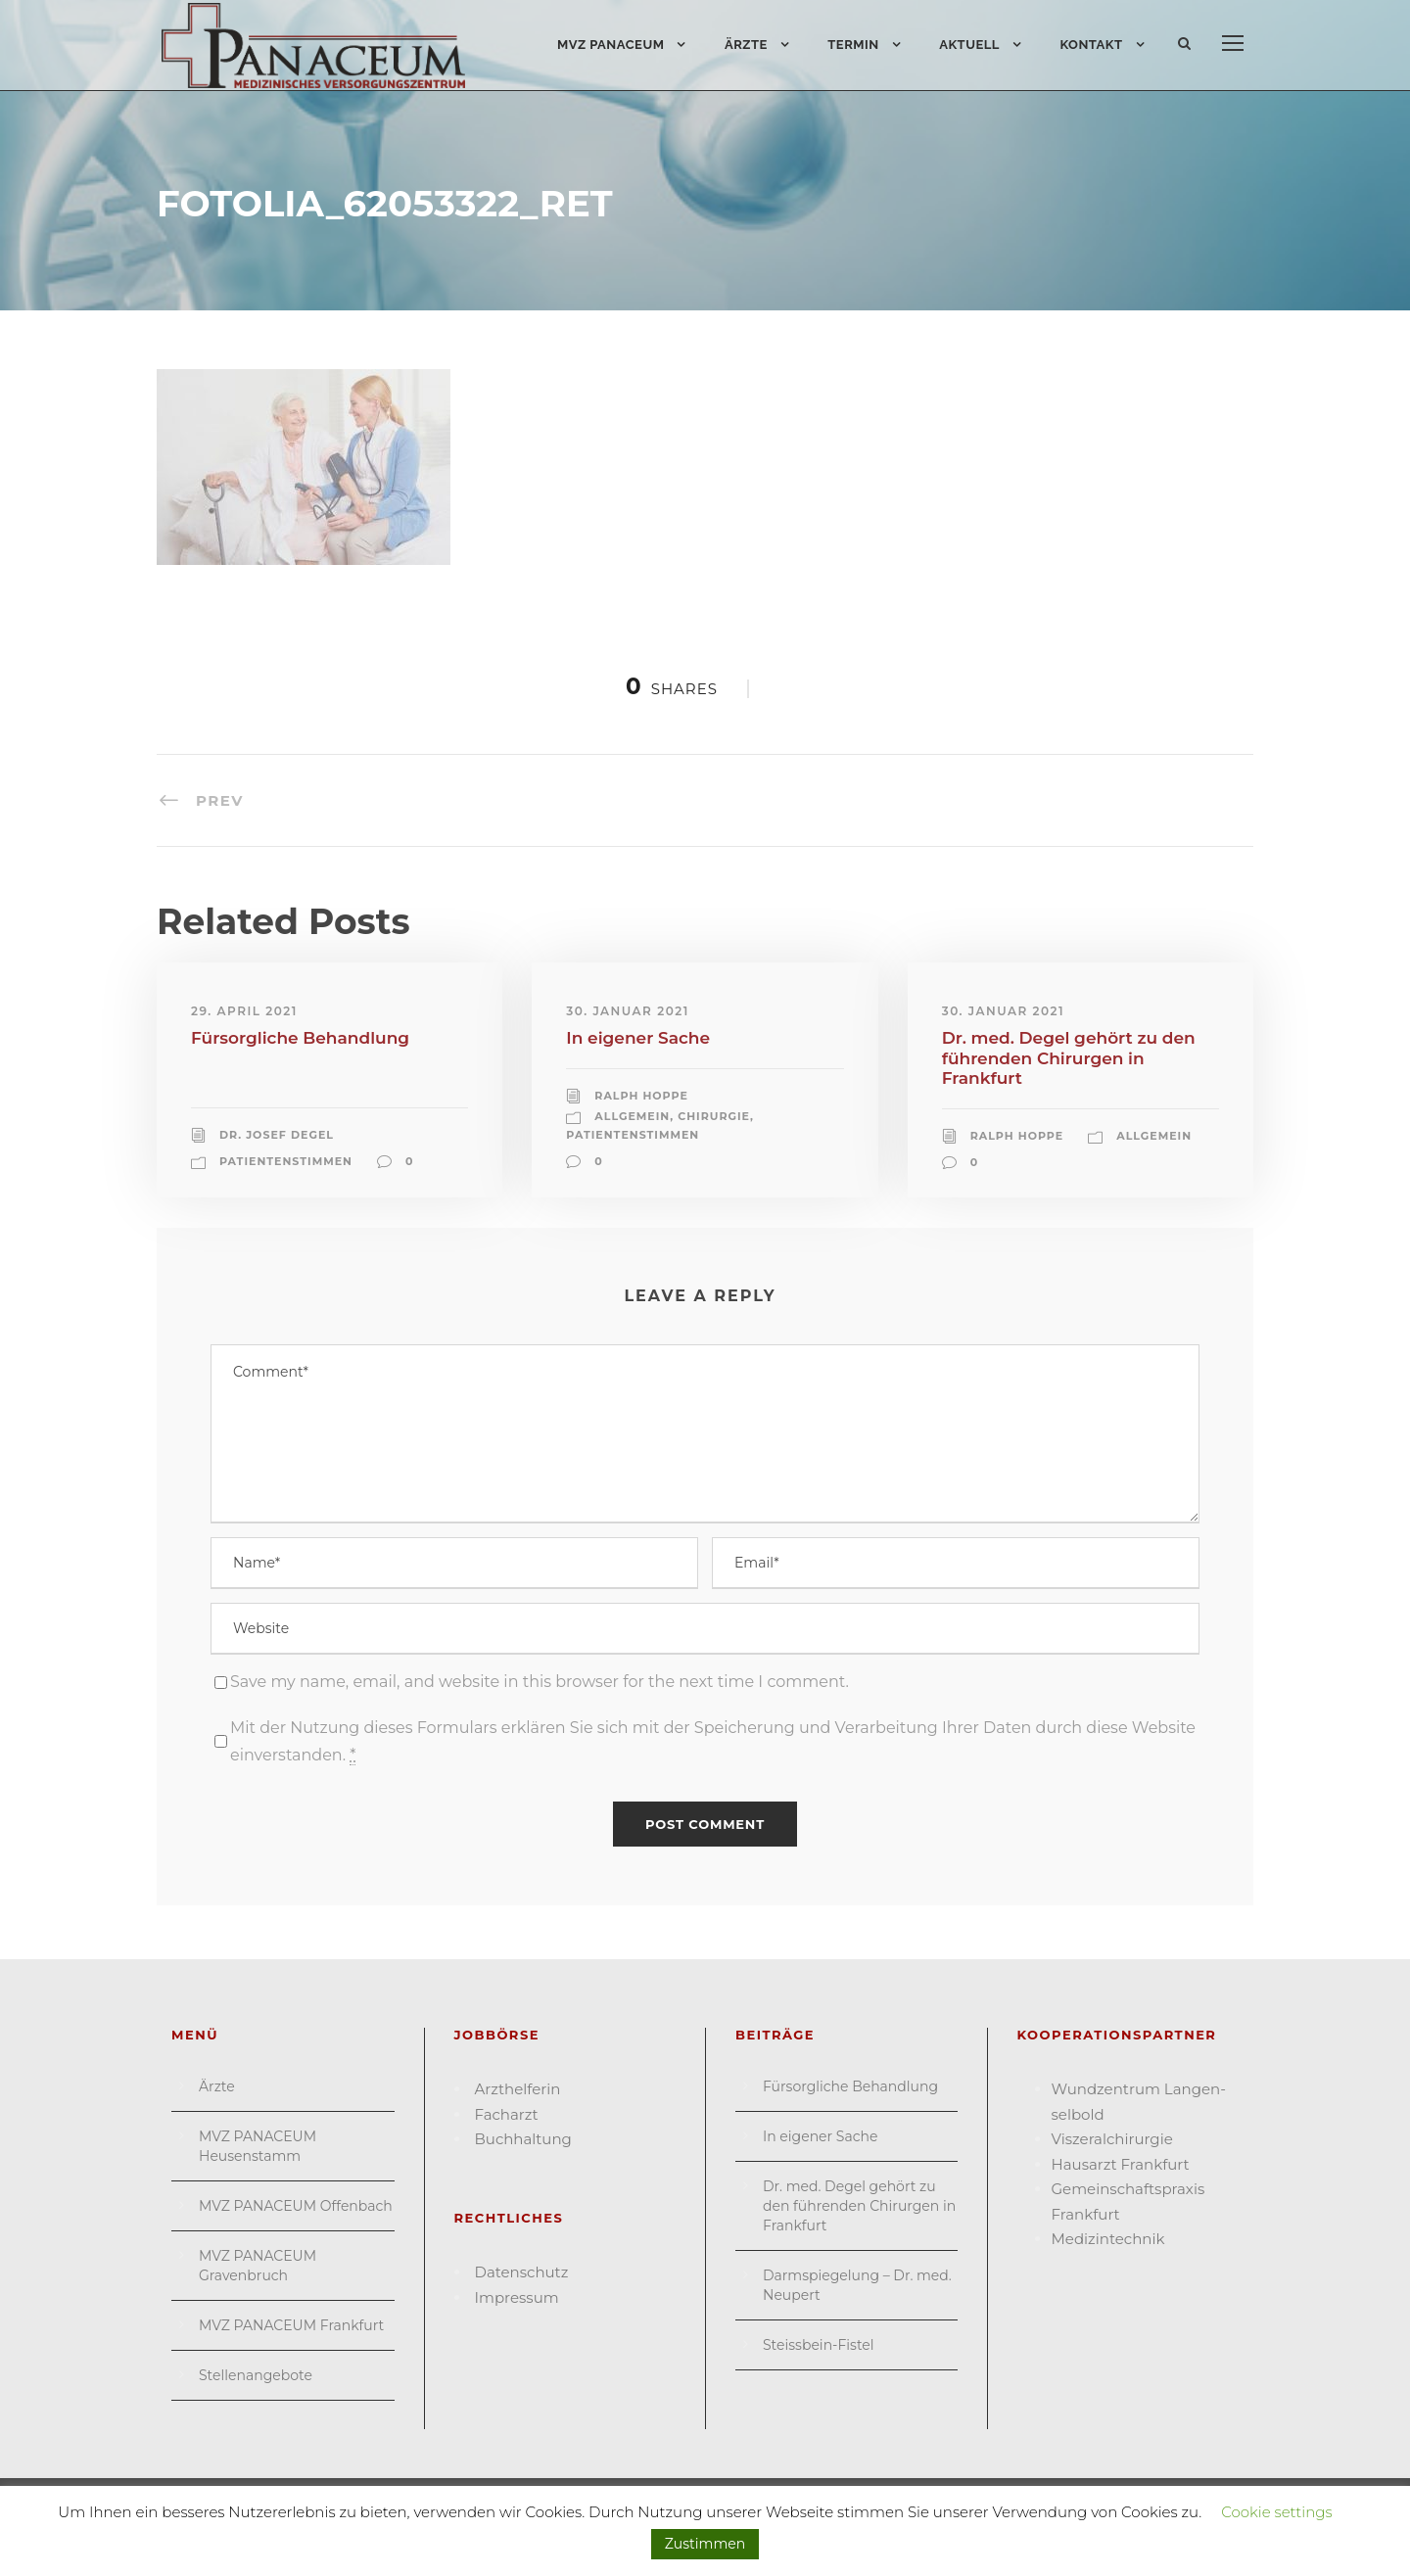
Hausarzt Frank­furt (1121, 2164)
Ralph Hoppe (641, 1095)
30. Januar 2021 (627, 1011)
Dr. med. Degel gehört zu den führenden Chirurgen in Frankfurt (1069, 1058)
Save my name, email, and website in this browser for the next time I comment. (539, 1681)
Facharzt (507, 2114)
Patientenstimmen (285, 1161)
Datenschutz (522, 2272)
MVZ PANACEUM (611, 44)
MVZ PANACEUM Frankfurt (291, 2325)
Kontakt (1090, 44)
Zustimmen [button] (705, 2544)
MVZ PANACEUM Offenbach (296, 2206)
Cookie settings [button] (1277, 2512)
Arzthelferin (518, 2089)
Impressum (517, 2297)
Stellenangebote (255, 2375)
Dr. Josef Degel (276, 1135)
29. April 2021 (244, 1011)
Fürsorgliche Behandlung (300, 1038)
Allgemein (632, 1116)
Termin (852, 44)
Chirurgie (714, 1116)
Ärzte (746, 44)
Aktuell (969, 44)
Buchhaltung (523, 2139)
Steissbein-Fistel (818, 2345)
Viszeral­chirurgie (1112, 2139)
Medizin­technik (1108, 2238)
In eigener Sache (638, 1038)
